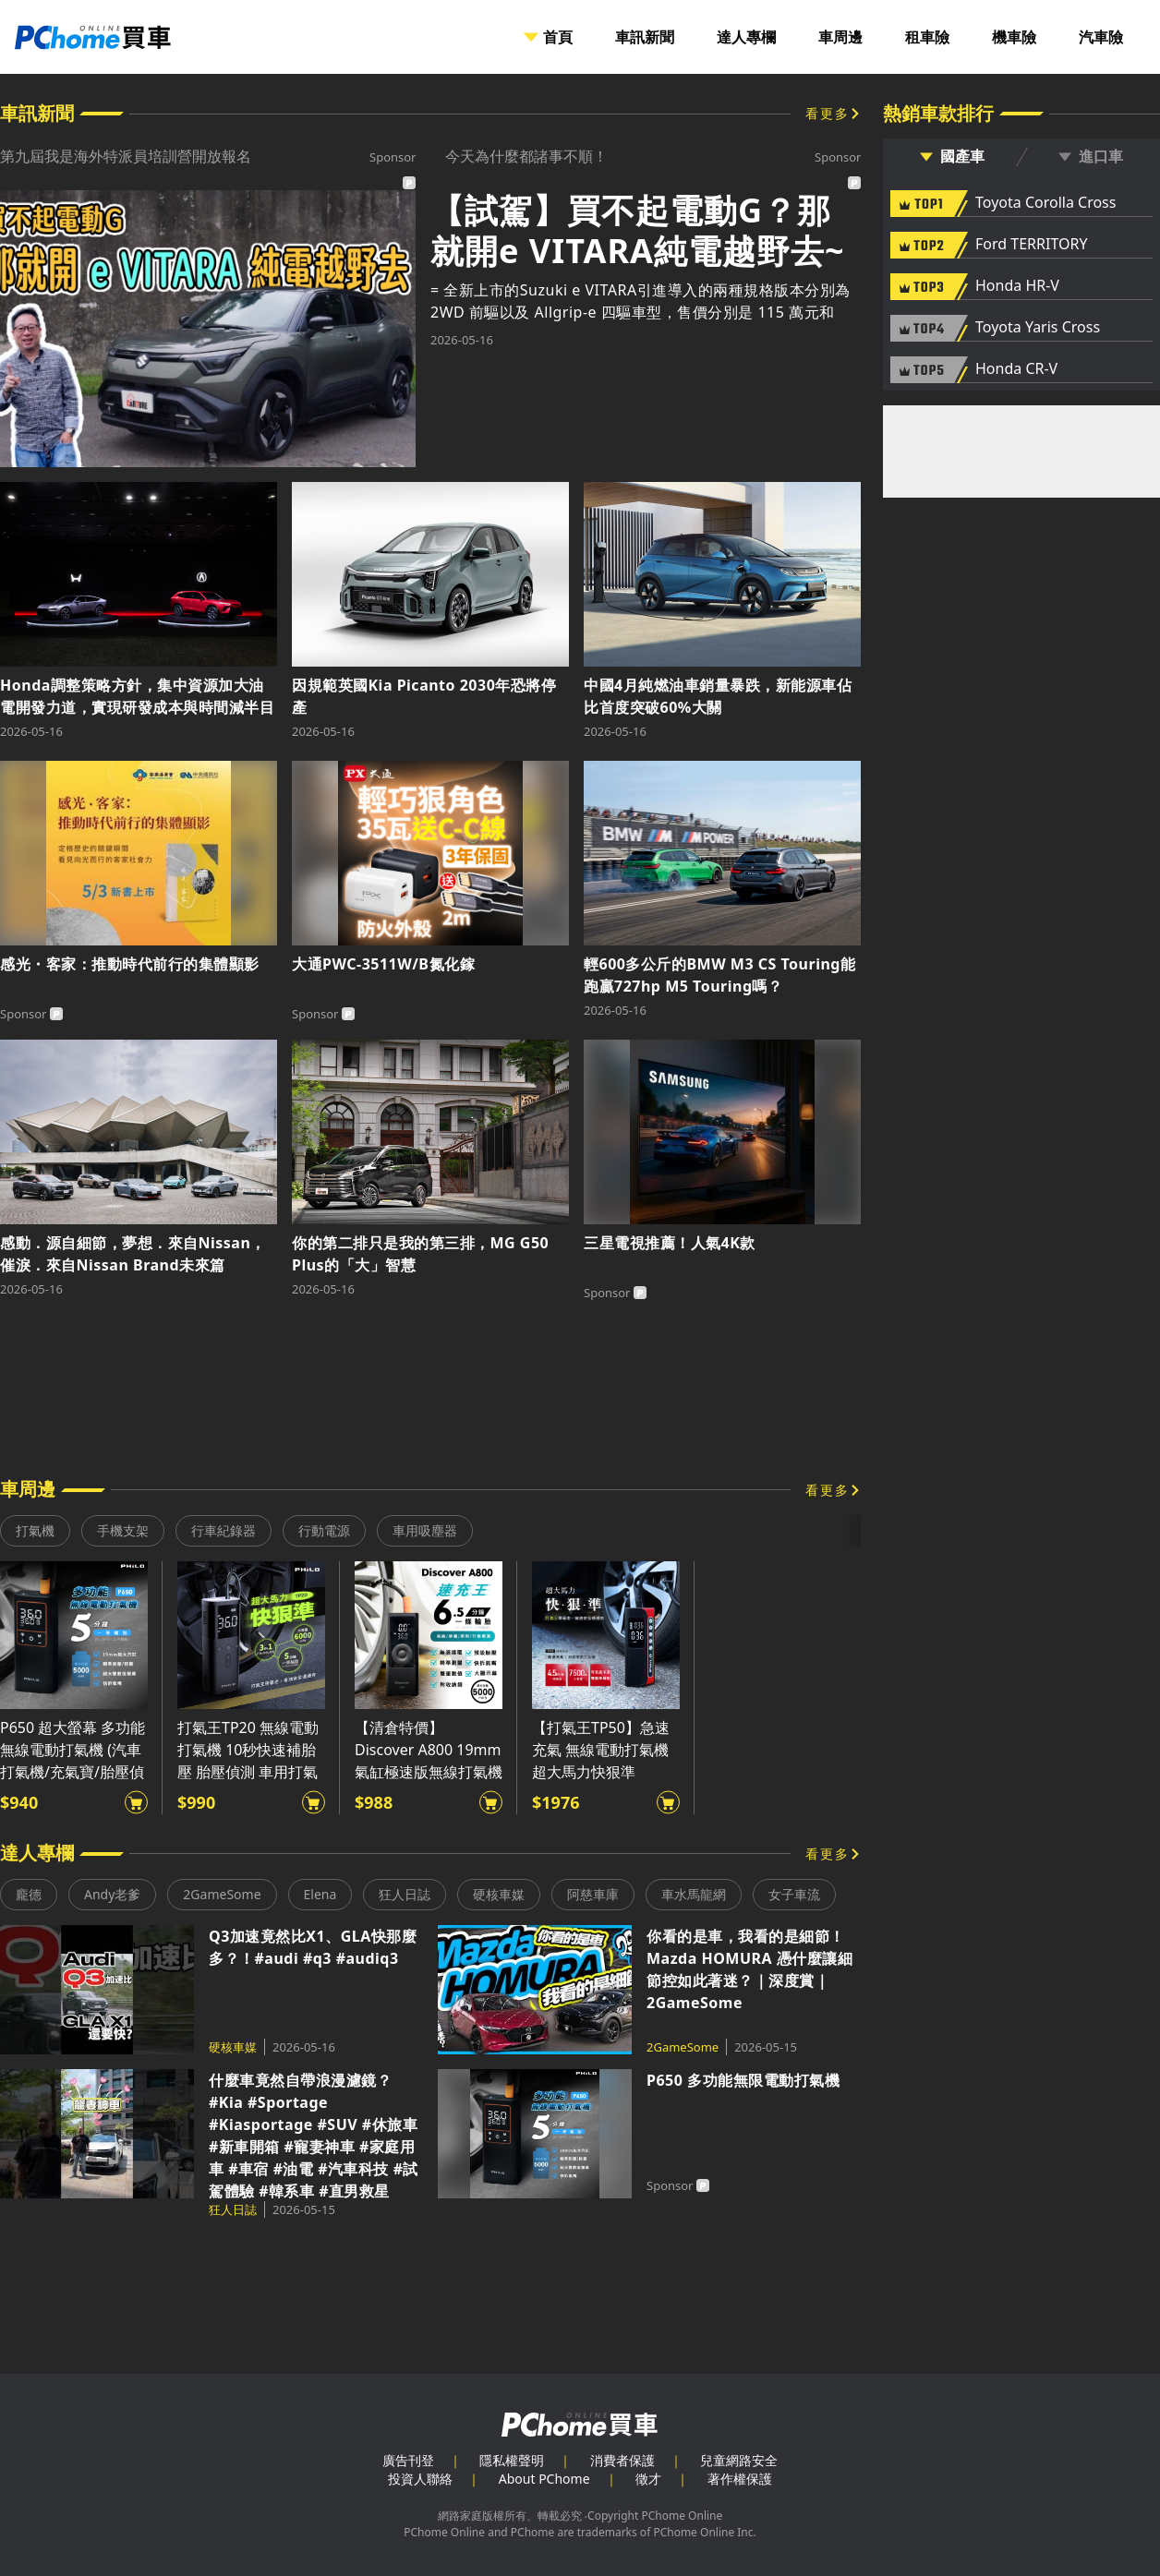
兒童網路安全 (739, 2460)
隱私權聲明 (511, 2460)
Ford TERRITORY (1031, 244)
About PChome (544, 2478)
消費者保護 (622, 2460)
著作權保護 (739, 2478)
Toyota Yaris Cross (1037, 328)
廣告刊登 (408, 2460)
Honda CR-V (1016, 369)
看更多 (827, 113)
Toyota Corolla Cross (1045, 203)
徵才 (648, 2478)
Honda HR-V (1017, 286)
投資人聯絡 (420, 2478)
